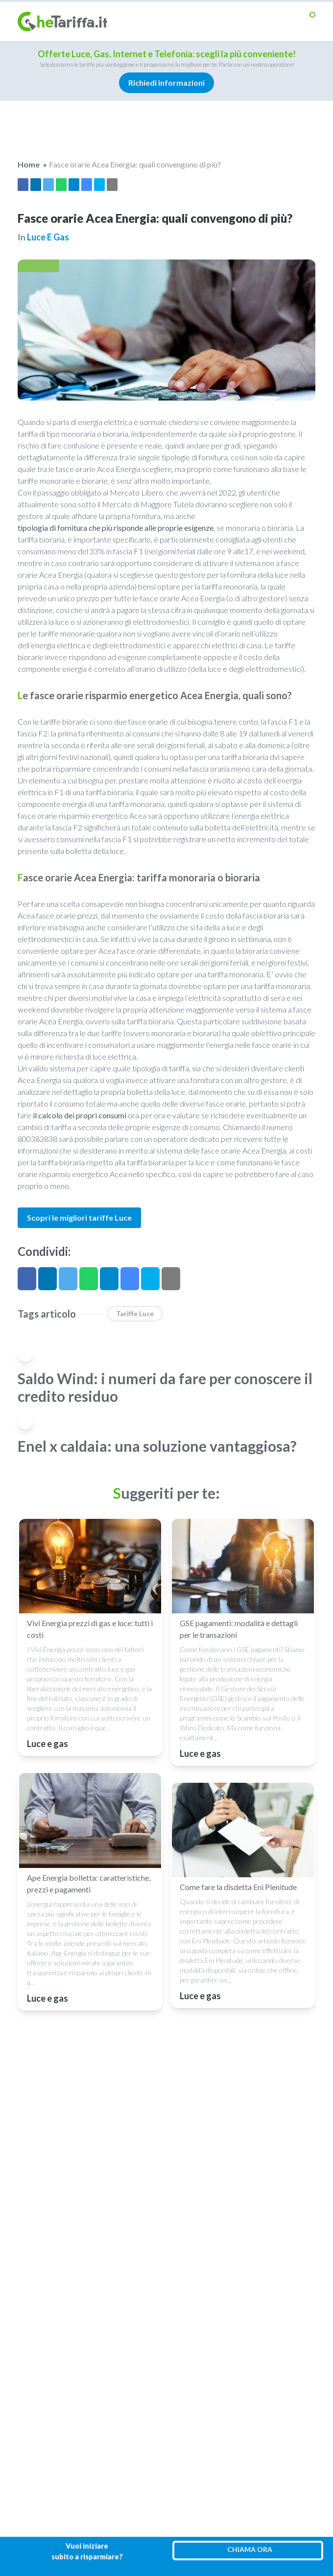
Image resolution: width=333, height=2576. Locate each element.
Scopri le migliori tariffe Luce (79, 1217)
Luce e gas (48, 237)
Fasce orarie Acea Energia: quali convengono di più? (135, 164)
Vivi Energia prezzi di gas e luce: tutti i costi (90, 1628)
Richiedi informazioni (167, 82)
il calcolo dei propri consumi (79, 1115)
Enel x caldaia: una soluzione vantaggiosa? (157, 1446)
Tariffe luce (135, 1313)
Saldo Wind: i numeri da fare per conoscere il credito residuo (165, 1387)
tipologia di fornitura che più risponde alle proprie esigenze (116, 527)
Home (29, 164)
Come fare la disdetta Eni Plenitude (238, 1886)
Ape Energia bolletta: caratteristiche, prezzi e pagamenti (88, 1883)
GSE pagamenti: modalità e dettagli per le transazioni (239, 1628)
